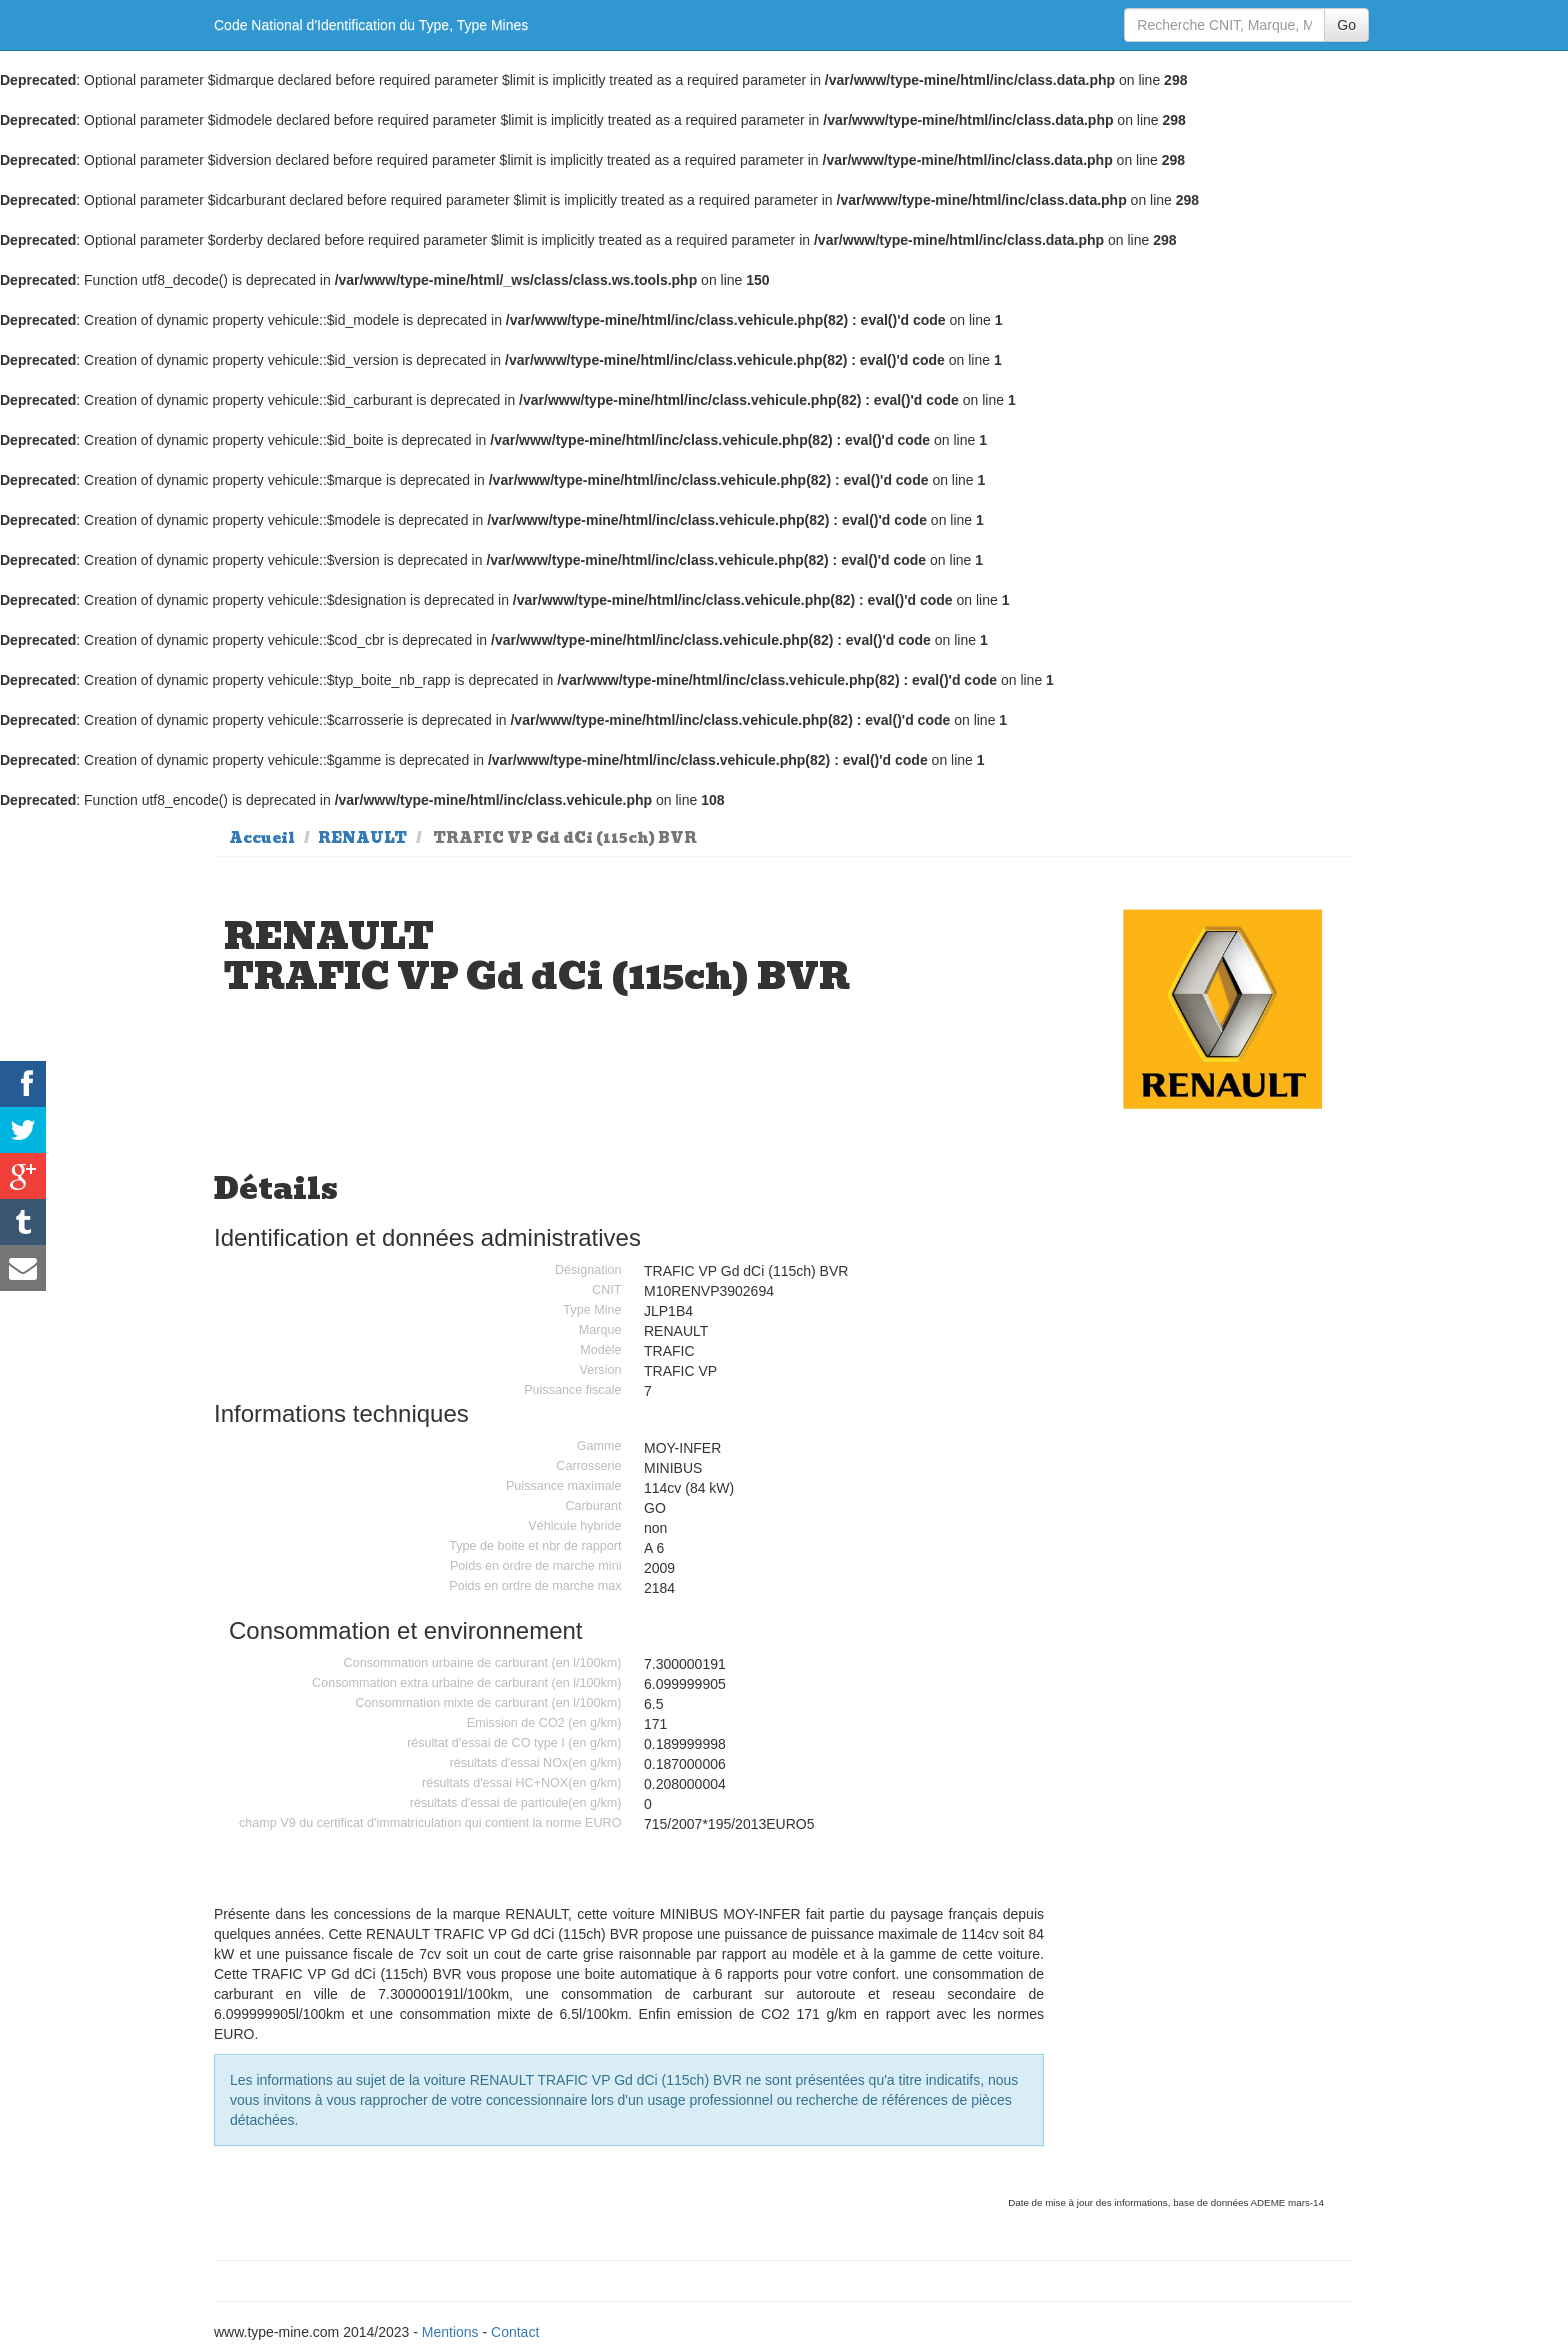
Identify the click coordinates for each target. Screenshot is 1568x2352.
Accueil (262, 838)
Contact (515, 2332)
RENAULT (362, 838)
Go (1346, 25)
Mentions (450, 2332)
